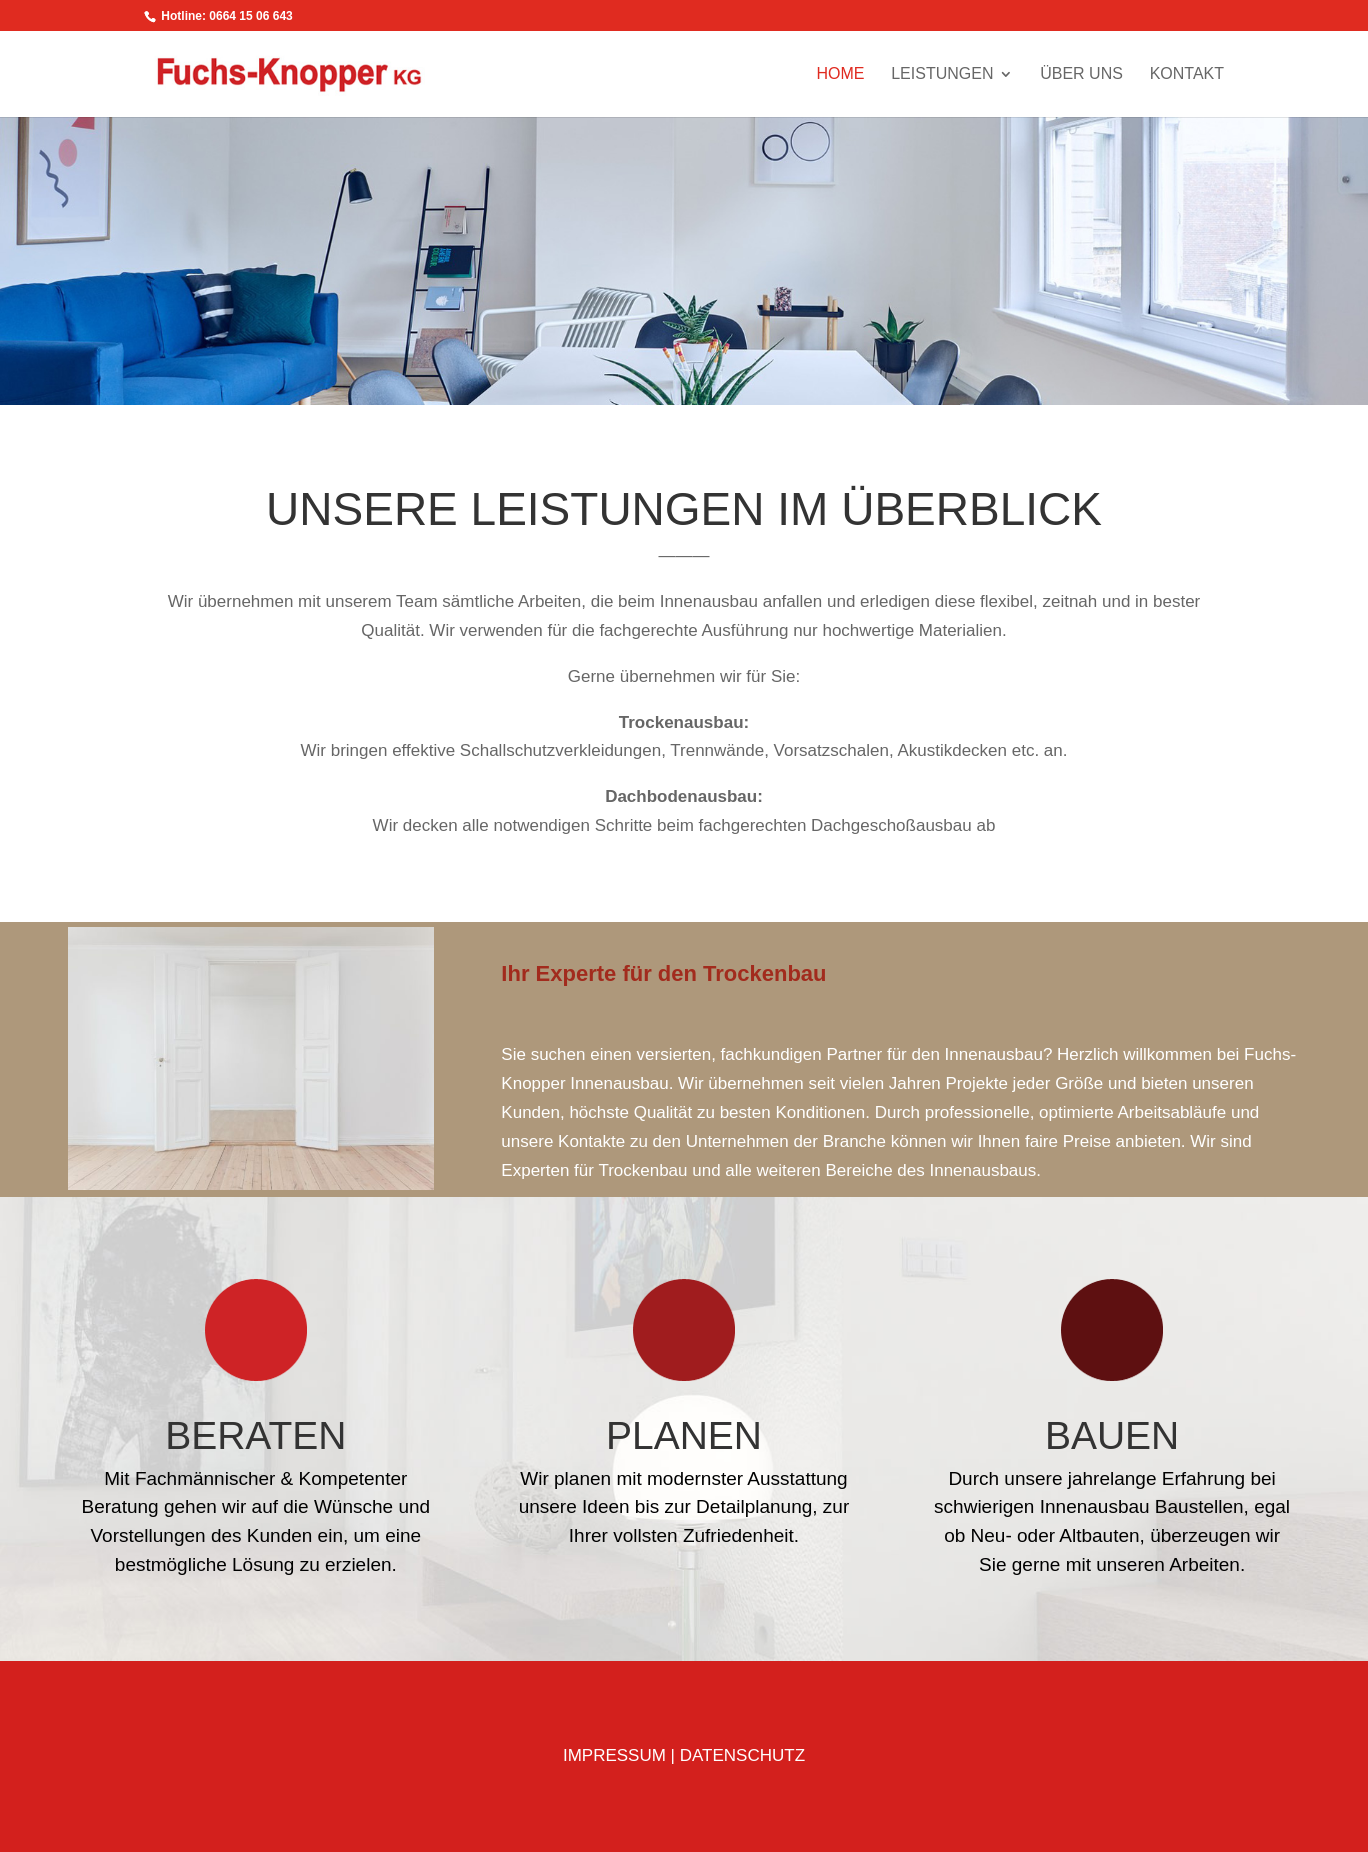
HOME (840, 74)
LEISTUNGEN (942, 74)
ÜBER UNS (1081, 74)
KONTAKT (1187, 74)
